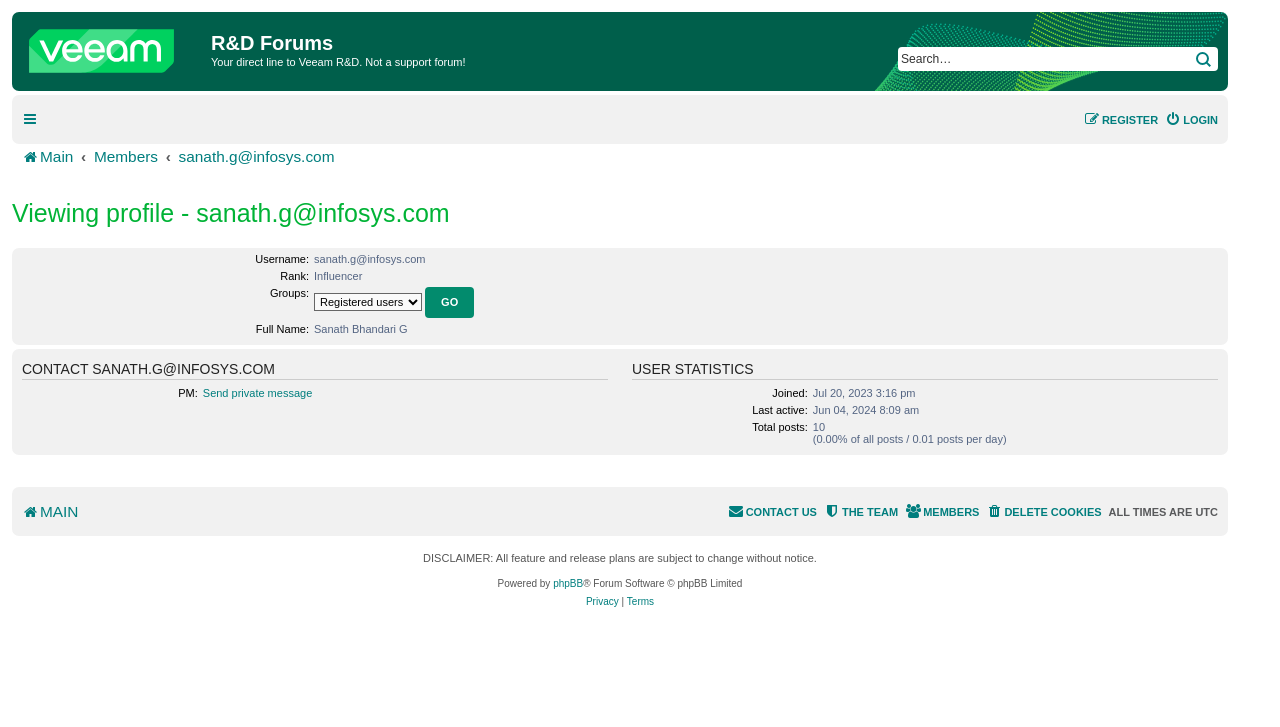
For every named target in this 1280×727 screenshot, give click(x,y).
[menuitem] (1191, 120)
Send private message (257, 393)
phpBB (568, 583)
